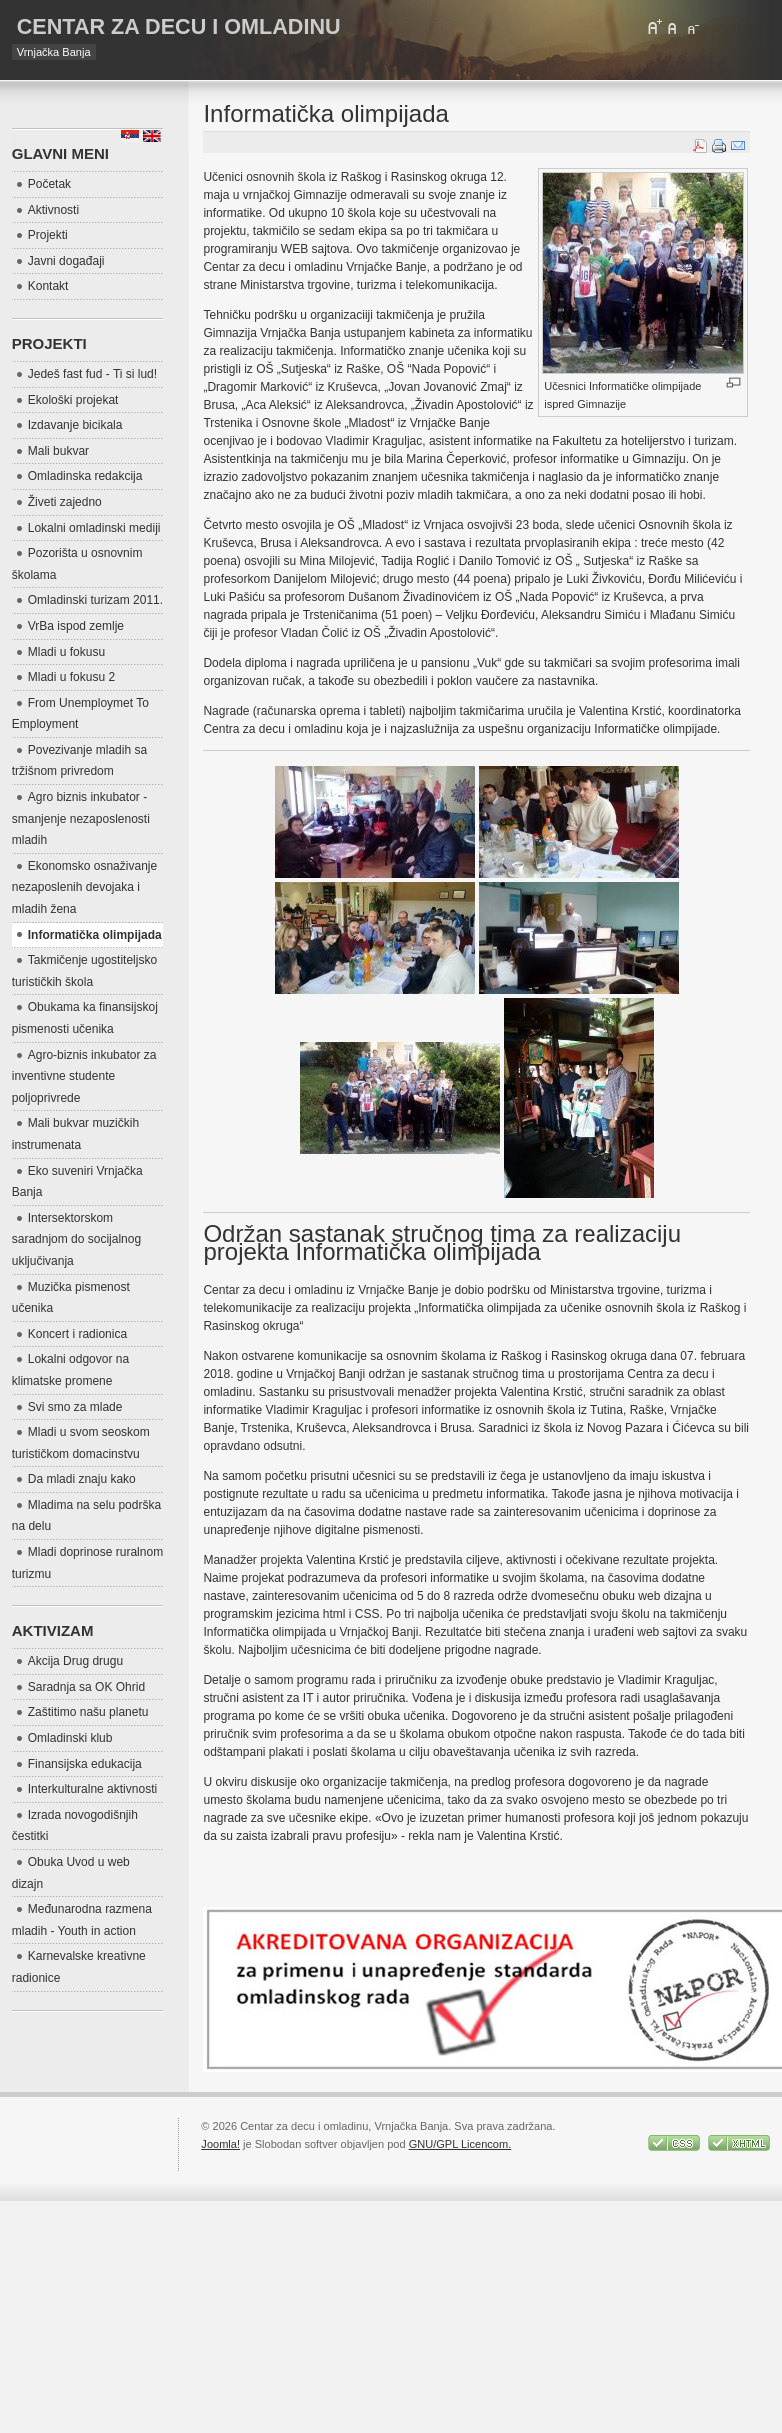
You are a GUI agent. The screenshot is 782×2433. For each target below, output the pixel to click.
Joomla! (220, 2144)
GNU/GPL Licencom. (460, 2144)
